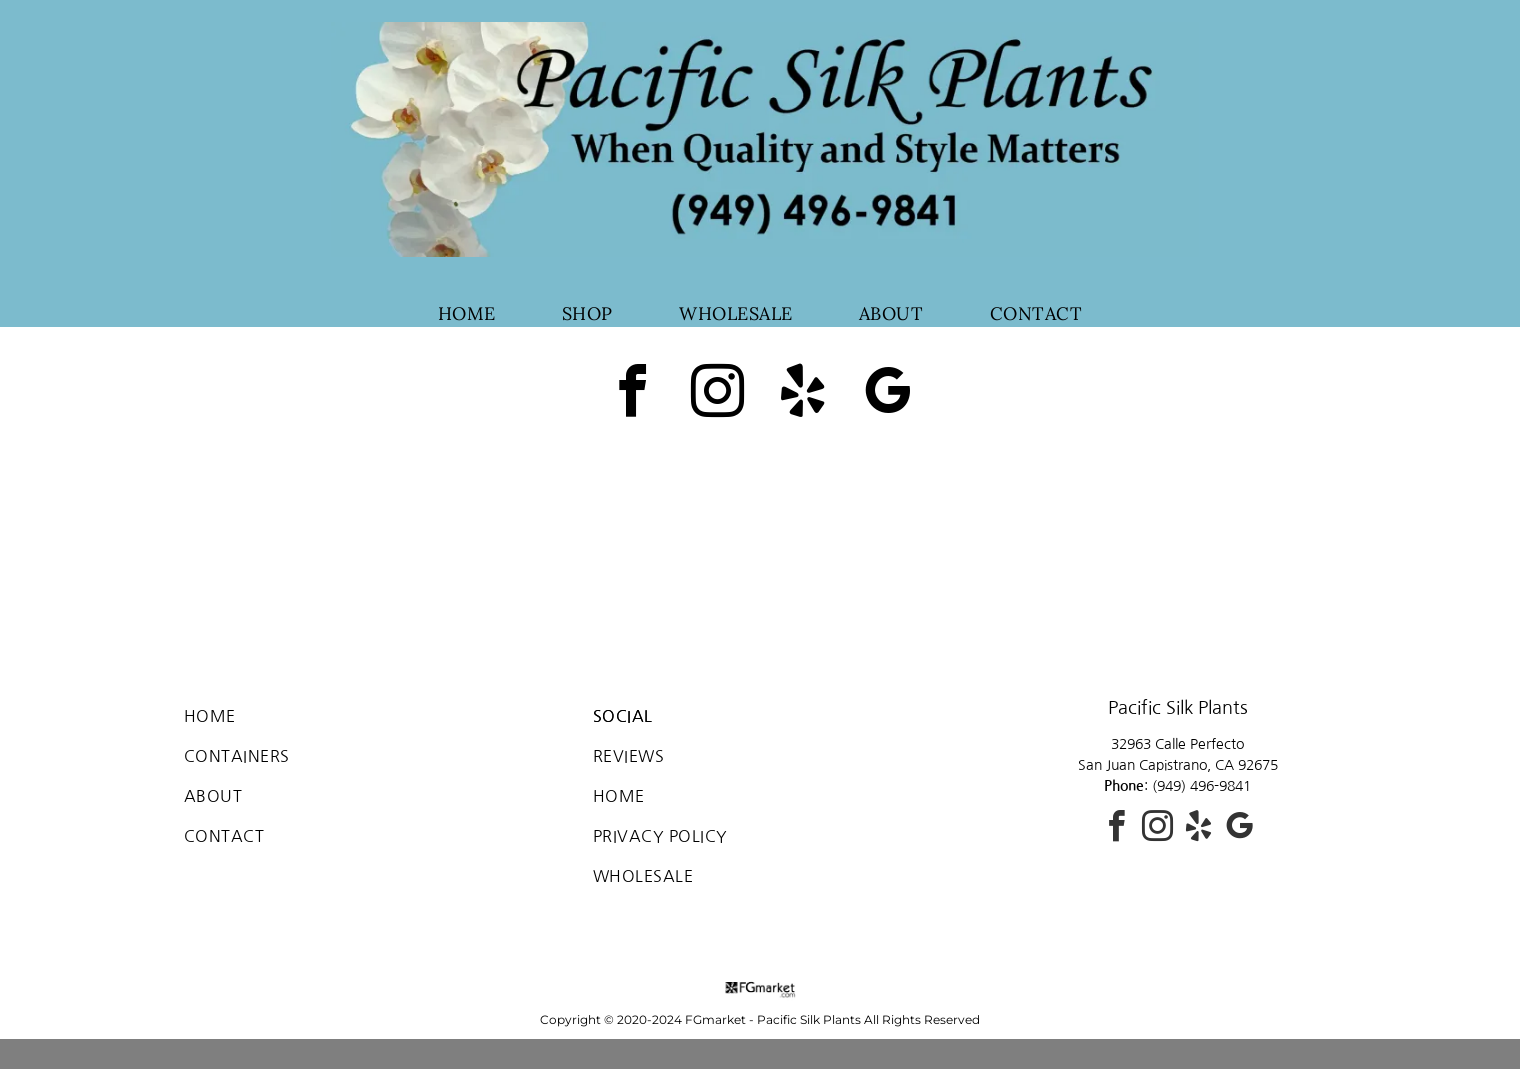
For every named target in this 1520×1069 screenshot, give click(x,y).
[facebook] (633, 394)
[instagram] (718, 394)
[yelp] (803, 394)
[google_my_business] (888, 394)
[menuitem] (467, 313)
